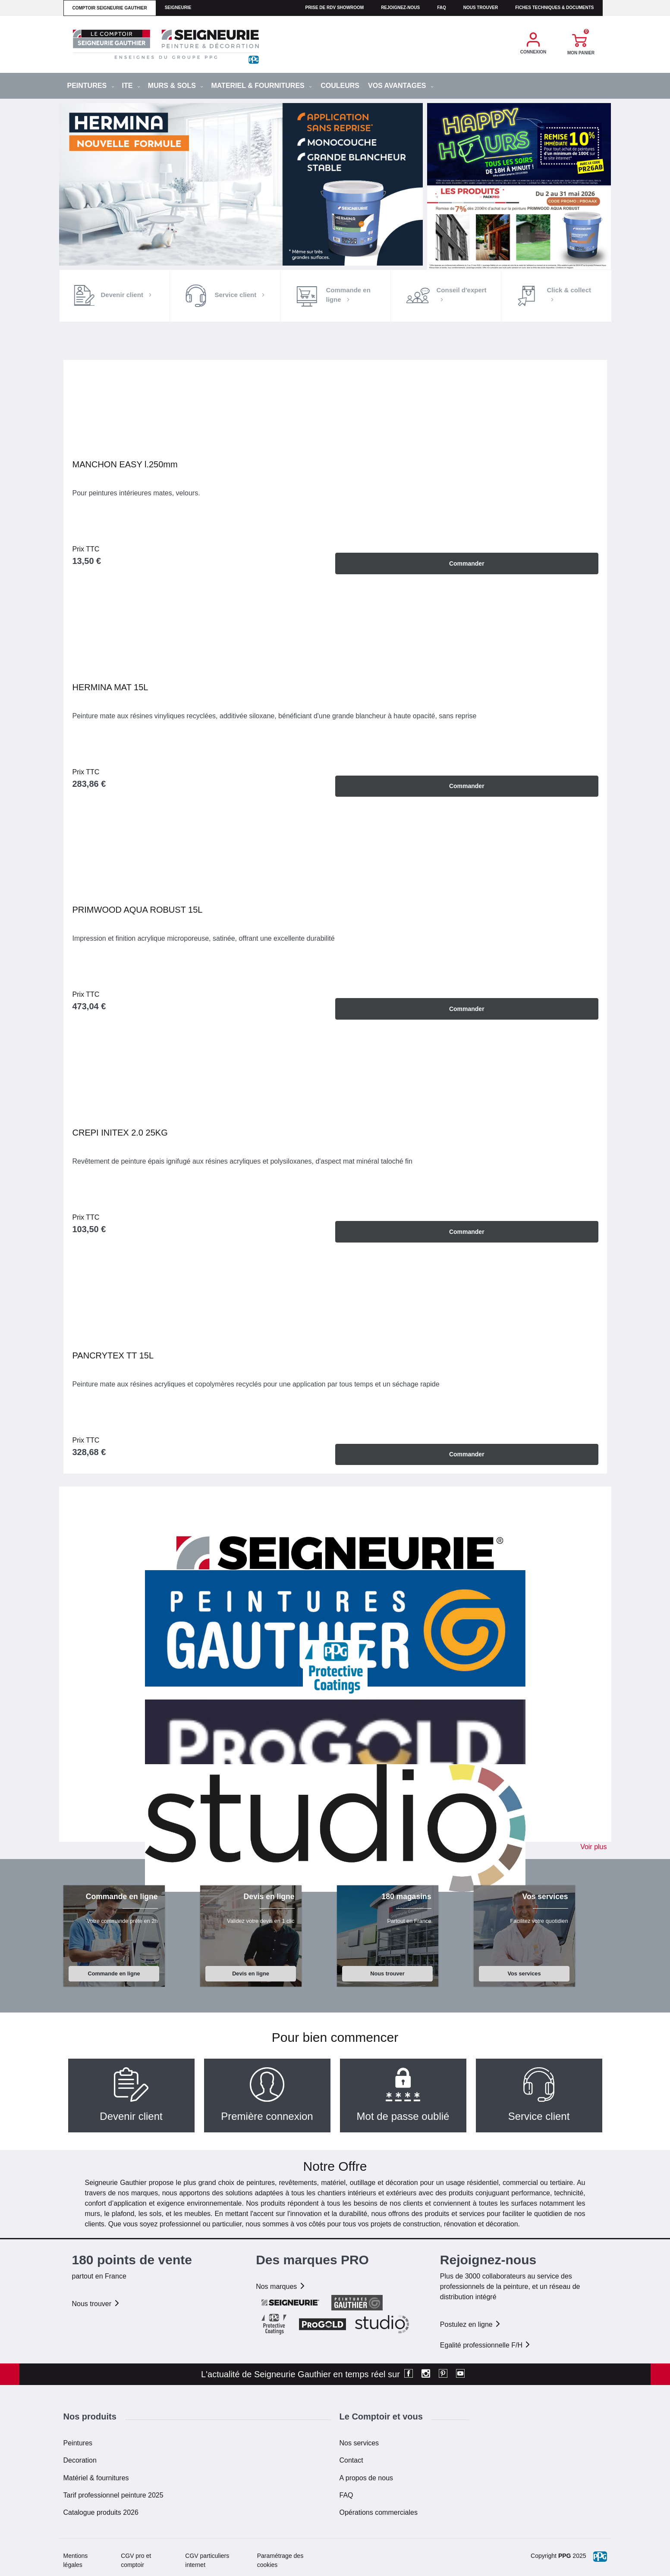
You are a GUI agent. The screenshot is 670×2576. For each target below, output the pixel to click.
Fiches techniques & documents (554, 7)
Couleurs (340, 85)
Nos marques (281, 2286)
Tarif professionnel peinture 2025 (113, 2494)
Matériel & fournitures (96, 2477)
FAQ (346, 2494)
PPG (564, 2555)
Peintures (78, 2442)
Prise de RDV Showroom (334, 7)
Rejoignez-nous (400, 7)
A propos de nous (366, 2477)
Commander (466, 563)
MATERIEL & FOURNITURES (261, 85)
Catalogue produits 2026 (100, 2511)
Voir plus (593, 1846)
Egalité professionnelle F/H (486, 2344)
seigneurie (178, 7)
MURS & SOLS (176, 85)
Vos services (524, 1972)
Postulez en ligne (470, 2324)
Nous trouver (480, 7)
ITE (131, 85)
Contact (351, 2459)
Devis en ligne (250, 1972)
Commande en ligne (114, 1972)
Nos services (359, 2442)
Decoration (80, 2459)
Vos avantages (401, 85)
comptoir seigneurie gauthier (109, 8)
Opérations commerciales (379, 2511)
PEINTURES (90, 85)
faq (441, 7)
